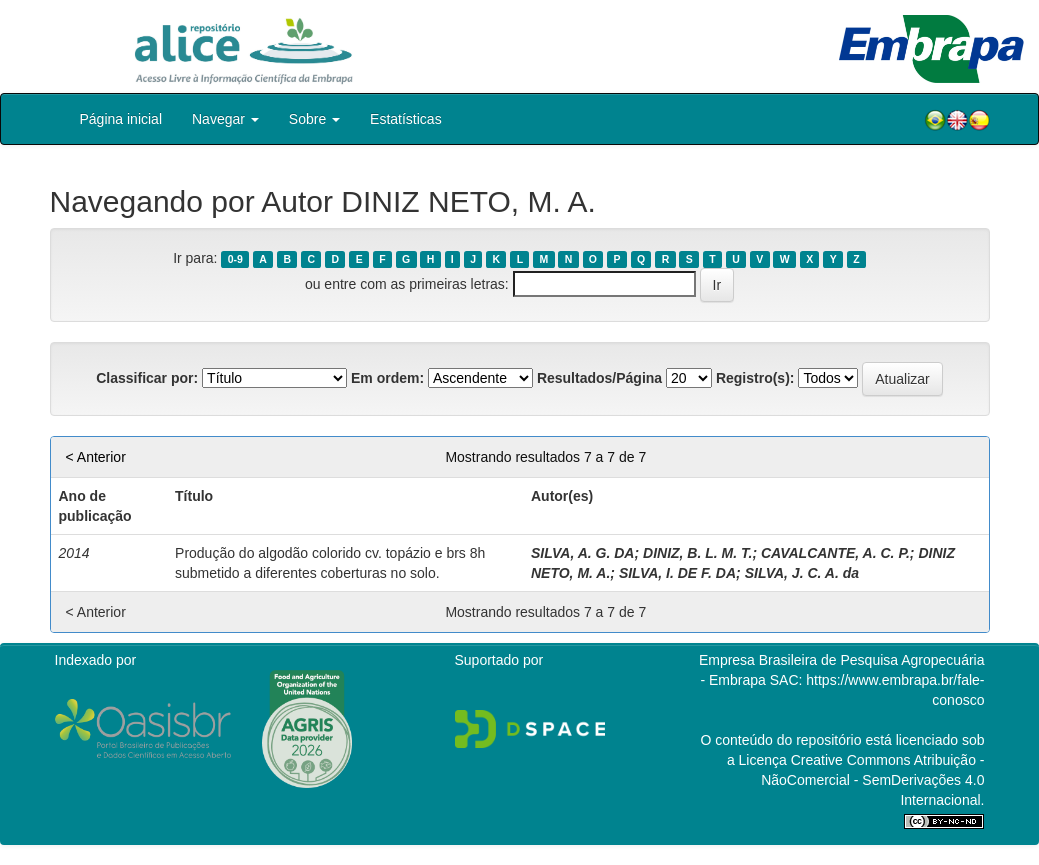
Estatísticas (406, 119)
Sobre (314, 119)
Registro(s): (755, 378)
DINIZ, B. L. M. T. (697, 553)
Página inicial (121, 119)
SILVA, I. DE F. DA (677, 573)
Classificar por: (147, 378)
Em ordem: (387, 378)
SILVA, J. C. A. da (802, 573)
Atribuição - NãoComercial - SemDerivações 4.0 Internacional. (872, 780)
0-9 (235, 259)
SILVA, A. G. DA (582, 553)
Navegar (225, 119)
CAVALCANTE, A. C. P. (835, 553)
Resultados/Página (599, 378)
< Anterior (96, 457)
